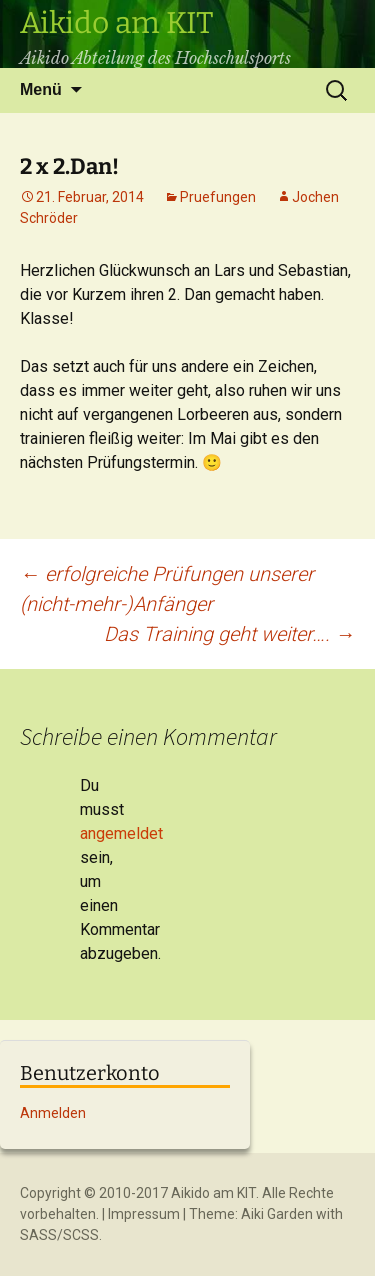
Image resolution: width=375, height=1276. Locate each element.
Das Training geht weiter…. (229, 634)
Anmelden (53, 1113)
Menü (41, 89)
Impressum (144, 1214)
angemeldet (121, 833)
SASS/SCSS (59, 1235)
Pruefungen (218, 197)
